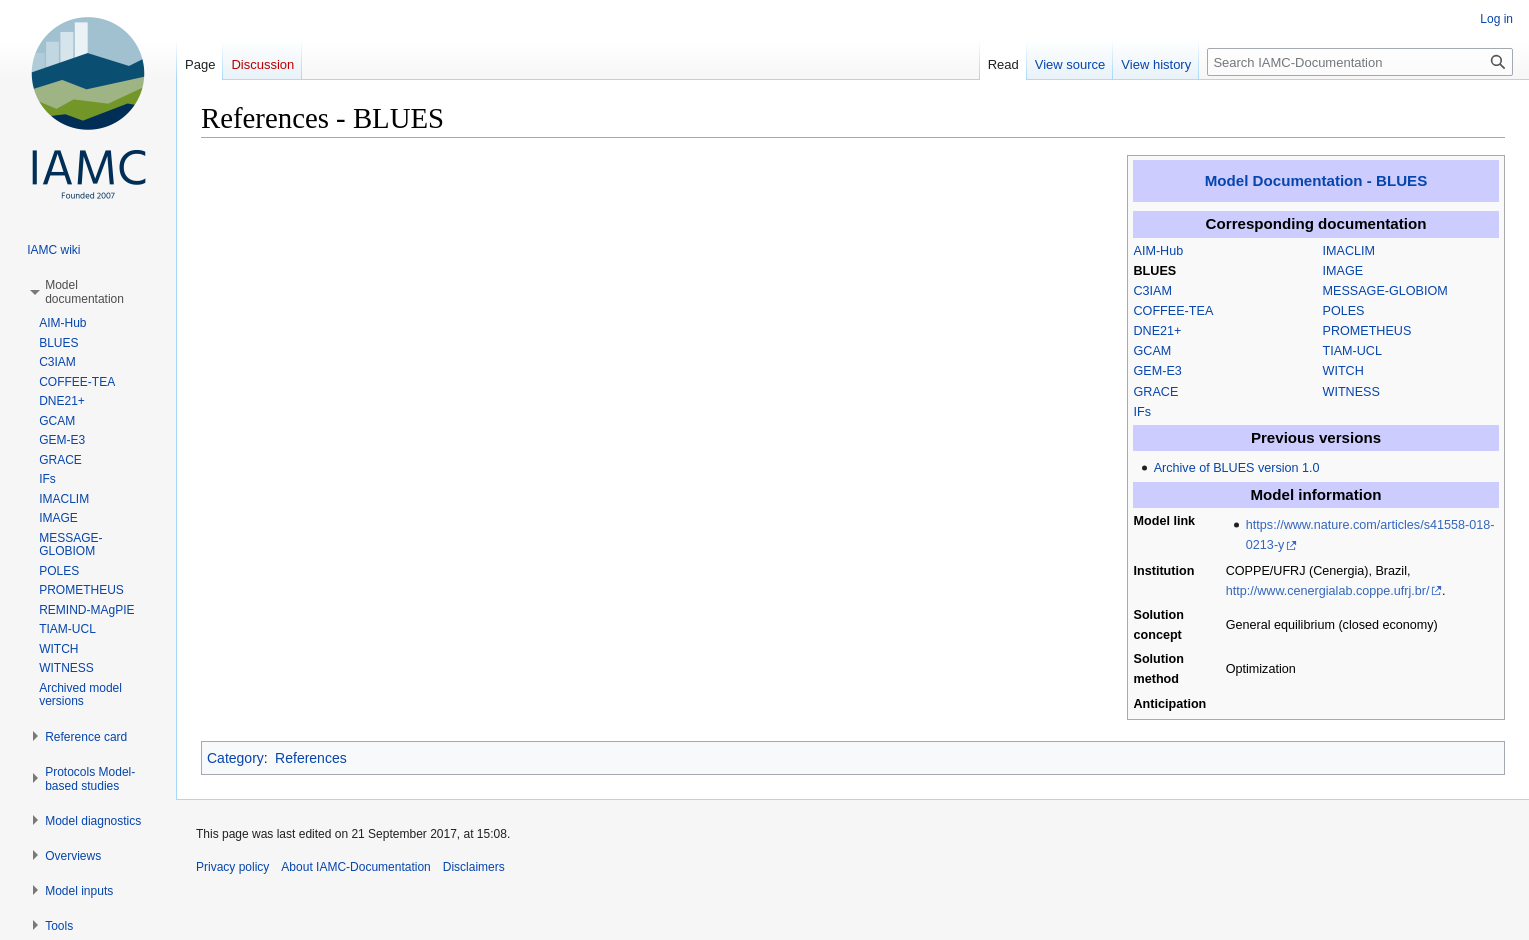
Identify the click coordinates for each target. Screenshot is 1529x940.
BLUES (1155, 271)
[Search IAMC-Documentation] (1360, 62)
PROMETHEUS (1367, 331)
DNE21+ (1158, 331)
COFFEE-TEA (1174, 311)
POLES (1344, 311)
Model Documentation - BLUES (1316, 180)
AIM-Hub (1159, 251)
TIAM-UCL (1352, 351)
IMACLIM (1349, 251)
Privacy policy (232, 867)
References (311, 758)
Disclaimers (474, 867)
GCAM (1153, 351)
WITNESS (1351, 392)
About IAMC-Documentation (355, 867)
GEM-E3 (1158, 371)
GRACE (1156, 392)
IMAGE (1343, 271)
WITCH (1343, 371)
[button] (84, 292)
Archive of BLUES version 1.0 (1237, 468)
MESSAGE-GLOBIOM (1385, 291)
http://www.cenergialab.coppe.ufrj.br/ (1328, 591)
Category (235, 758)
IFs (1143, 412)
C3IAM (1153, 291)
